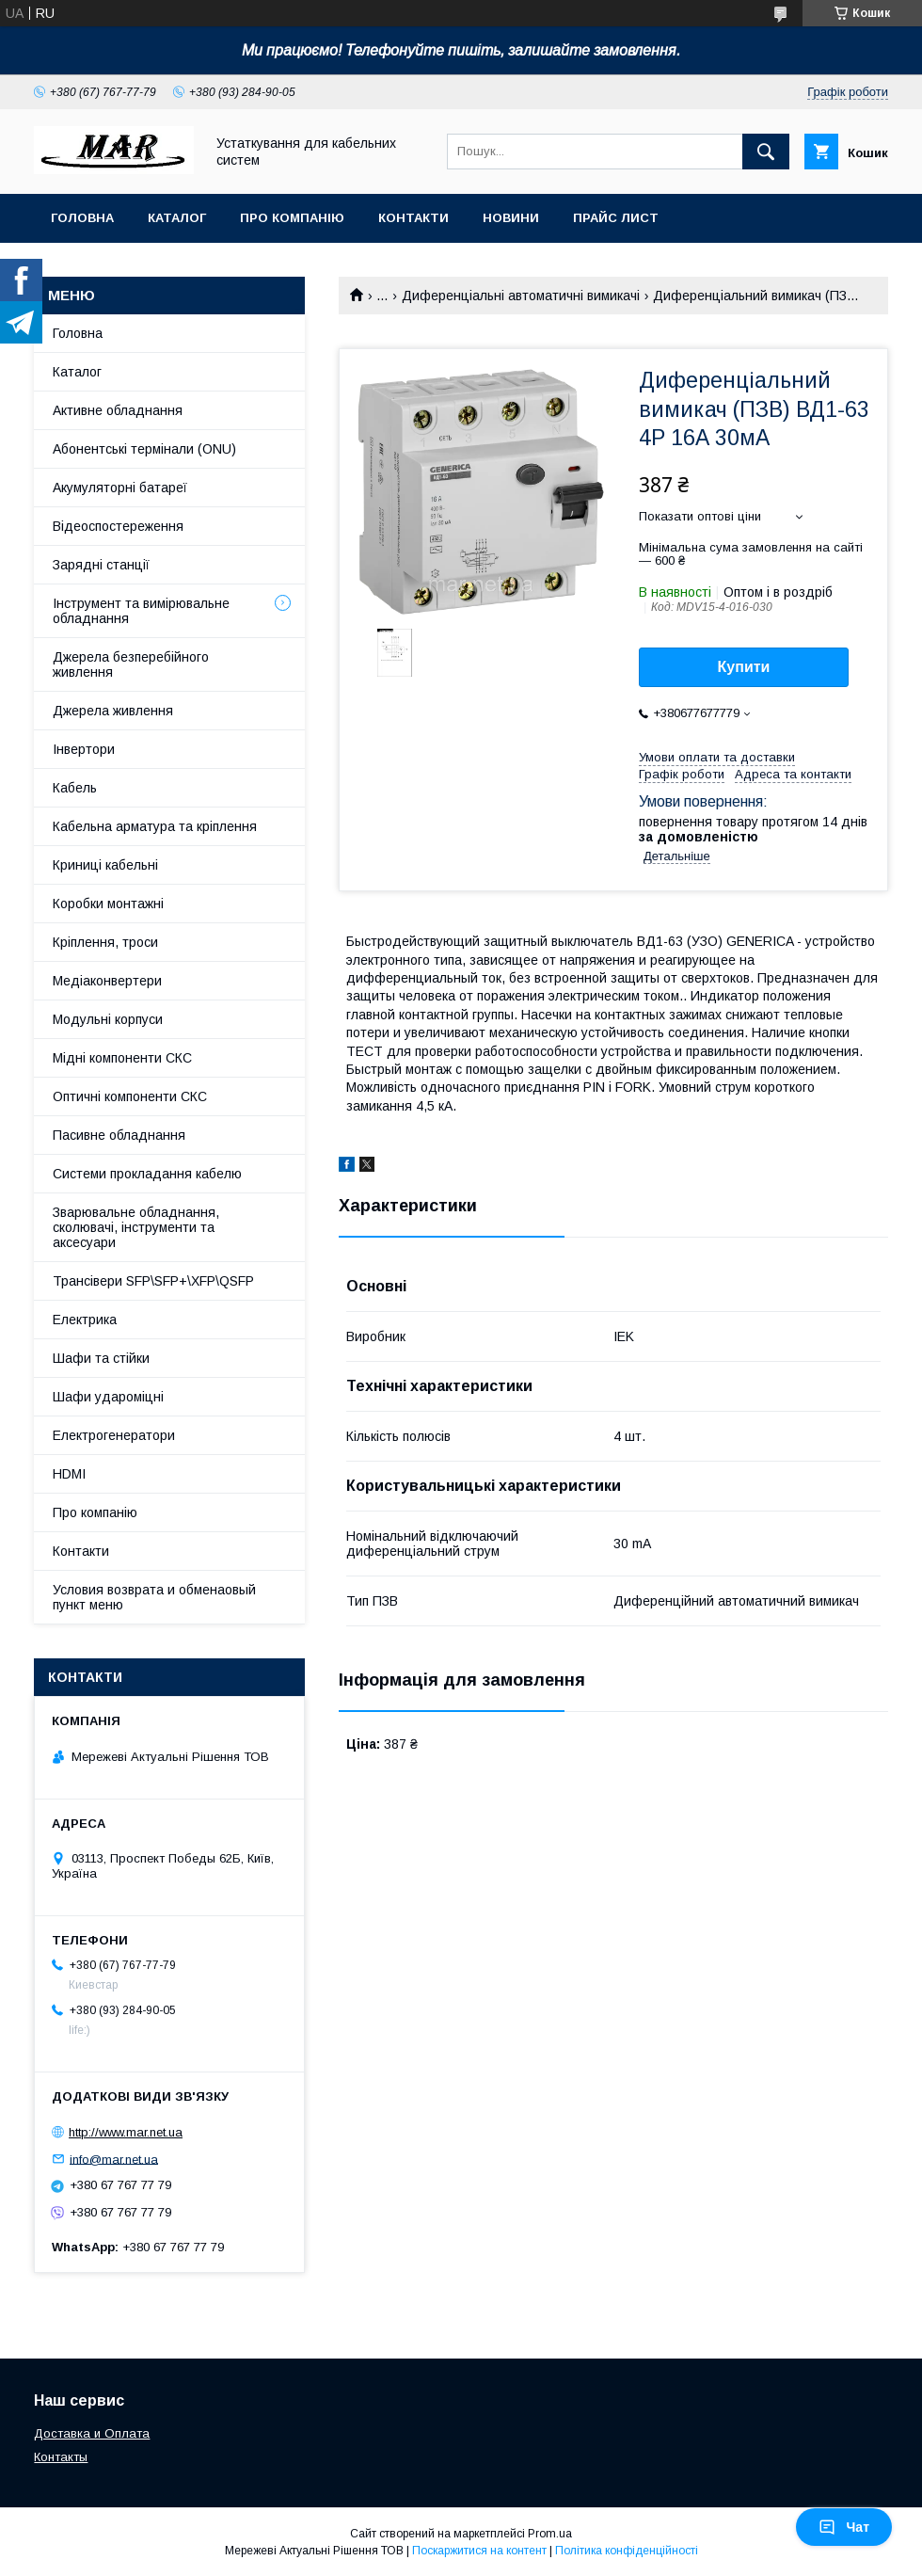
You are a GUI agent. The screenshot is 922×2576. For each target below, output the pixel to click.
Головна (82, 218)
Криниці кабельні (105, 864)
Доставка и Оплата (92, 2433)
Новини (511, 218)
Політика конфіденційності (626, 2550)
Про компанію (292, 218)
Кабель (75, 787)
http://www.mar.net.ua (126, 2132)
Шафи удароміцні (108, 1396)
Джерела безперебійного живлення (131, 664)
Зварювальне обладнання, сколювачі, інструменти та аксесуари (136, 1227)
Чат (844, 2527)
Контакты (60, 2457)
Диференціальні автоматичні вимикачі (521, 295)
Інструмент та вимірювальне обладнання (141, 611)
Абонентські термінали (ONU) (144, 448)
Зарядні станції (101, 564)
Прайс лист (616, 218)
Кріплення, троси (105, 942)
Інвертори (84, 749)
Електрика (85, 1319)
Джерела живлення (113, 710)
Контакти (413, 218)
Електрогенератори (114, 1435)
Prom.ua (550, 2533)
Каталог (177, 218)
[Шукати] (765, 151)
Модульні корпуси (108, 1019)
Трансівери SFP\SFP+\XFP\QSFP (153, 1280)
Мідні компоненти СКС (122, 1057)
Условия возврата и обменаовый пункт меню (154, 1597)
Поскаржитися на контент (479, 2550)
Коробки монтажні (108, 903)
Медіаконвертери (107, 980)
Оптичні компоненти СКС (130, 1096)
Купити (744, 667)
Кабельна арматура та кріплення (155, 826)
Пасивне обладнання (119, 1135)
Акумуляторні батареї (120, 487)
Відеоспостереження (118, 526)
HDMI (69, 1473)
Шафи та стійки (101, 1358)
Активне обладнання (118, 410)
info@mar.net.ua (114, 2159)
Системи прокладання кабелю (147, 1173)
